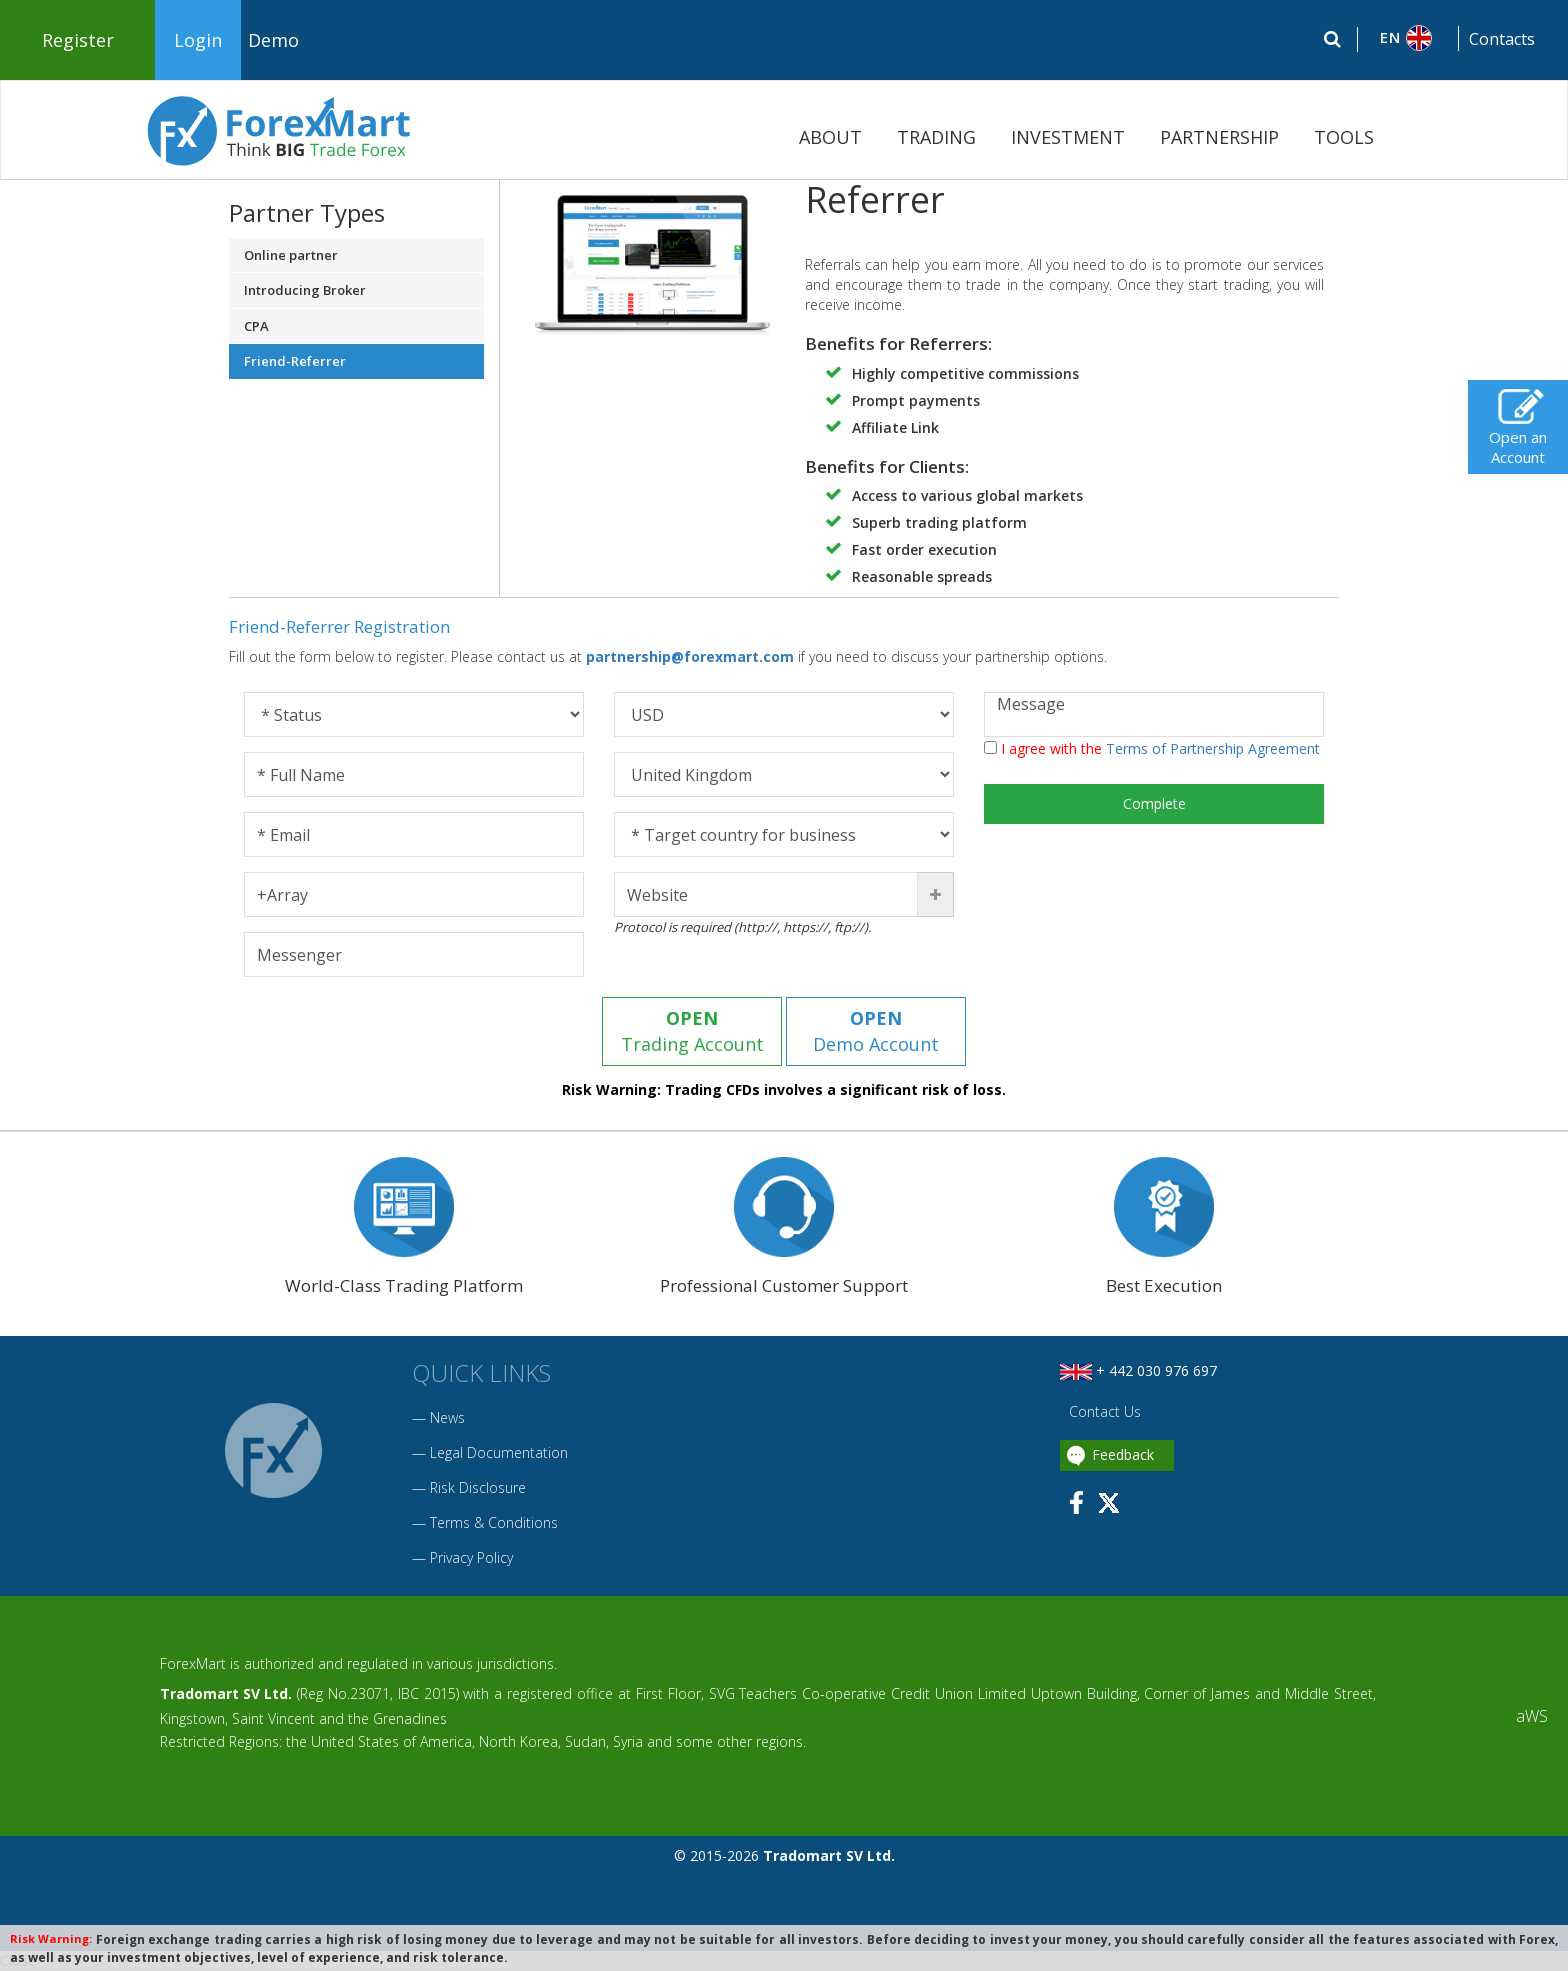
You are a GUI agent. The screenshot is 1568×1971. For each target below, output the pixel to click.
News (447, 1417)
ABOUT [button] (830, 137)
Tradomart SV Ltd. (226, 1693)
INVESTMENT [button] (1068, 137)
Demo (273, 40)
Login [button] (198, 40)
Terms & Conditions (494, 1522)
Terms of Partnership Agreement (1213, 748)
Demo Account (876, 1031)
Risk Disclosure (478, 1487)
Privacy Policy (471, 1557)
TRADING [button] (936, 137)
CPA (256, 326)
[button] (1408, 38)
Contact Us (1103, 1411)
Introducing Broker (305, 290)
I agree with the (1152, 748)
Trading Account (692, 1031)
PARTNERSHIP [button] (1219, 137)
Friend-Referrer (295, 361)
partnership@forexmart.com (692, 656)
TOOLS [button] (1344, 137)
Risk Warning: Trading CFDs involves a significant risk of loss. (784, 1089)
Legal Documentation (499, 1452)
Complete (1154, 803)
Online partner (291, 255)
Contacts (1502, 39)
